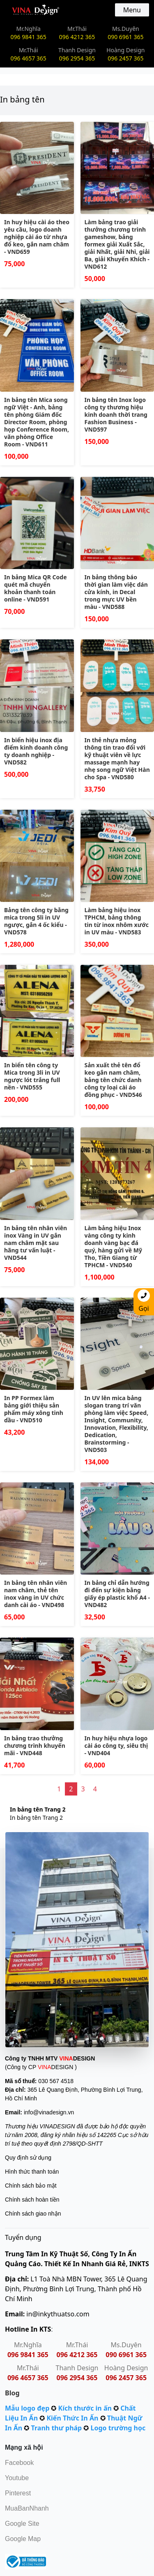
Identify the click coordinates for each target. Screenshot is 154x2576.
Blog (12, 2392)
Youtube (17, 2477)
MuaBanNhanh (27, 2508)
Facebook (19, 2462)
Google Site (22, 2523)
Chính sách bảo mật (31, 2185)
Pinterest (18, 2493)
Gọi (144, 1301)
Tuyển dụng (23, 2237)
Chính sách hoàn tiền (32, 2199)
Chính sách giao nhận (33, 2213)
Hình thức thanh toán (32, 2171)
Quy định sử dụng (28, 2157)
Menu (132, 9)
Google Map (23, 2538)
